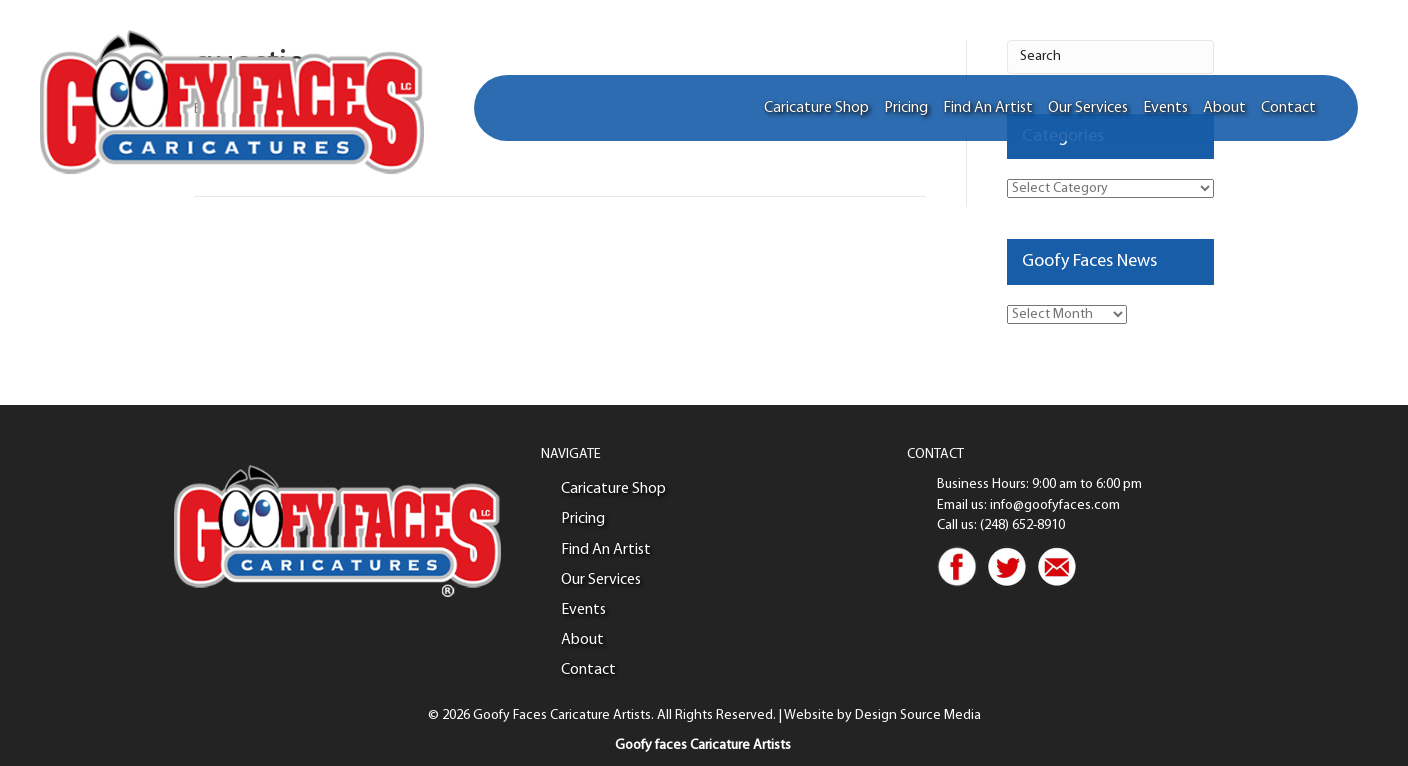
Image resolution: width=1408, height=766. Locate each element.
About (1224, 108)
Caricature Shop (816, 108)
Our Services (1088, 108)
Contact (1288, 108)
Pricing (906, 108)
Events (1165, 108)
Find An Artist (988, 108)
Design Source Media (918, 715)
